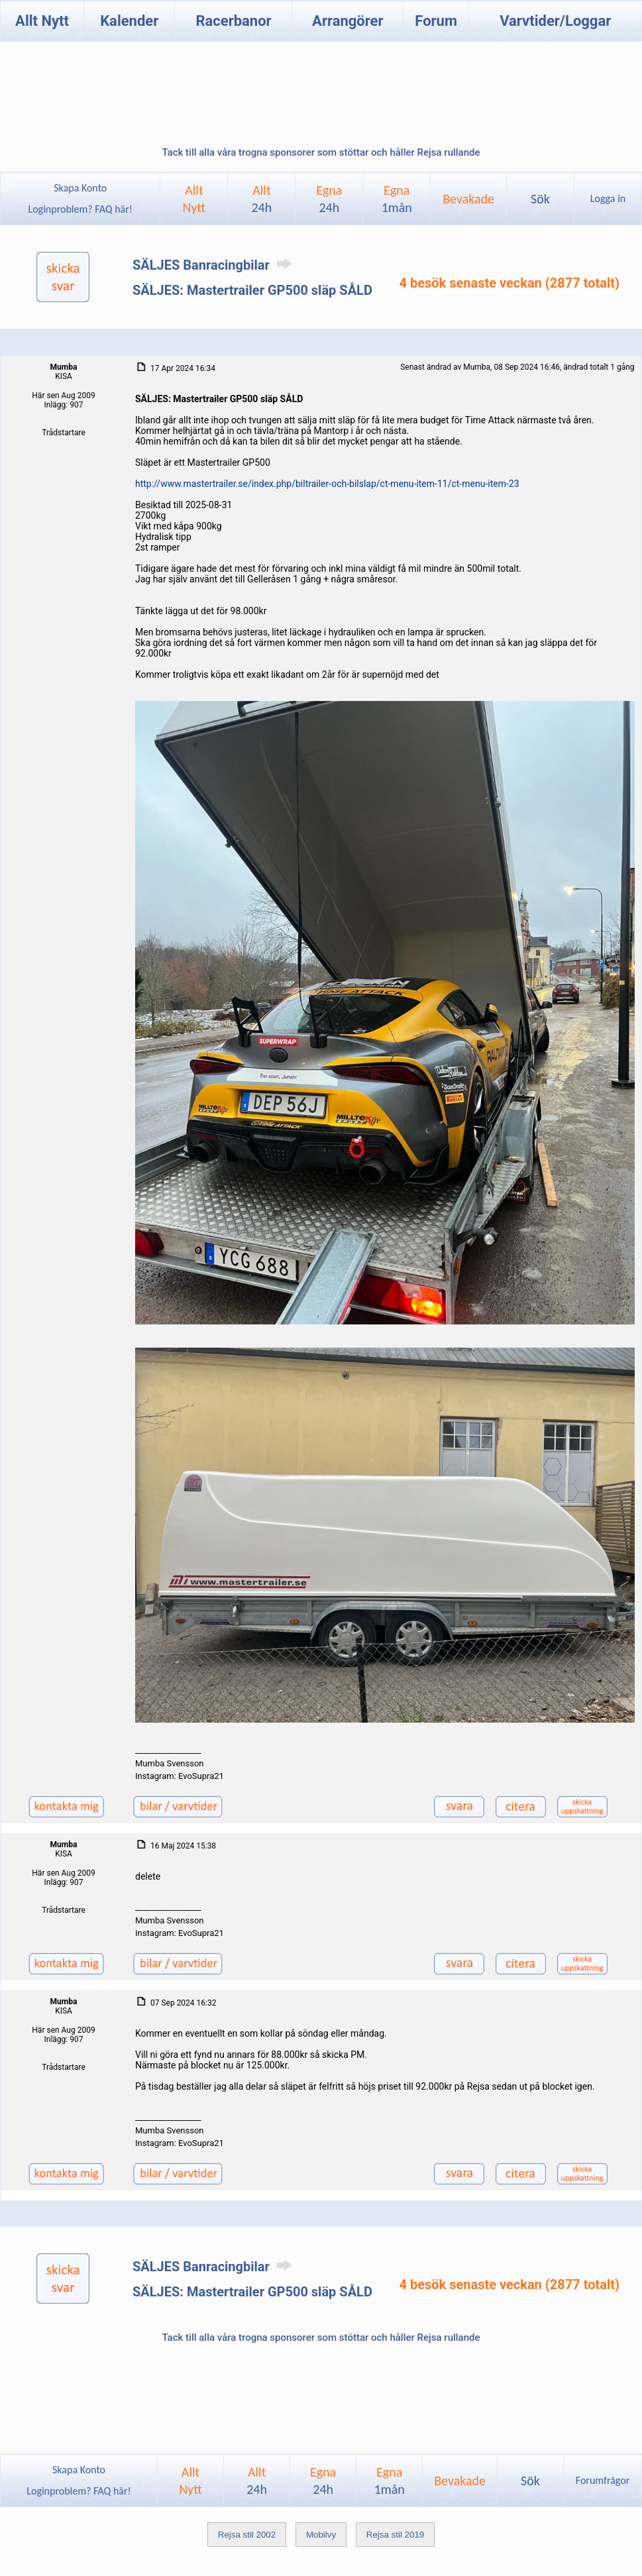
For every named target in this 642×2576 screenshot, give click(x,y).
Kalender (129, 21)
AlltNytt (194, 198)
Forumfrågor (602, 2480)
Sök (540, 199)
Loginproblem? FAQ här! (80, 209)
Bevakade (468, 199)
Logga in (607, 198)
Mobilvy (321, 2535)
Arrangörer (347, 21)
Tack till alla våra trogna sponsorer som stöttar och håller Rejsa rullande (321, 152)
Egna (329, 198)
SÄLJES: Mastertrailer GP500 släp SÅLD (252, 290)
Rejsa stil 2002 (247, 2535)
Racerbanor (233, 21)
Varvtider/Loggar (555, 21)
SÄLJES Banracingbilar (215, 265)
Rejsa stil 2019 (395, 2535)
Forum (436, 21)
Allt (261, 198)
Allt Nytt (42, 21)
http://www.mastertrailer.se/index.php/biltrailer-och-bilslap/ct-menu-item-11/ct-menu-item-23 (327, 483)
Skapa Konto (80, 188)
